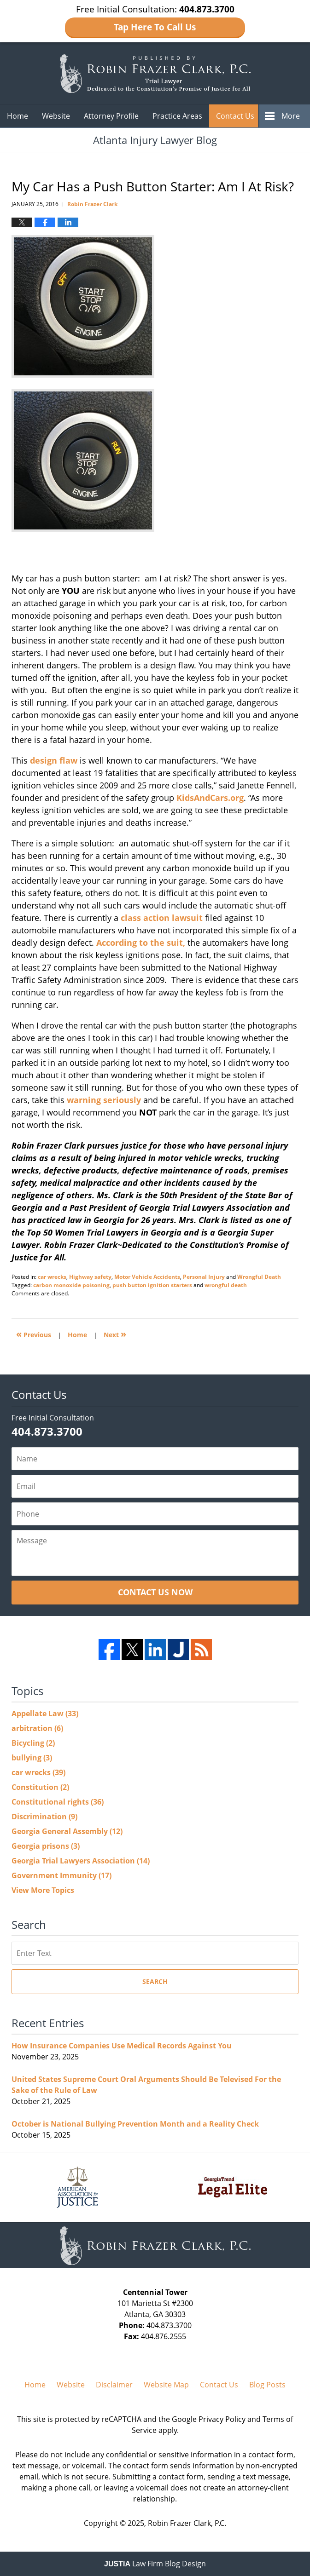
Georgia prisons (46, 1846)
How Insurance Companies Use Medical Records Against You (122, 2046)
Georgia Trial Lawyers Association (81, 1861)
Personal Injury (204, 1277)
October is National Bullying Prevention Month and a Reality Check (135, 2124)
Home (17, 116)
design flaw (53, 760)
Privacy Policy (222, 2419)
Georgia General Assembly (67, 1831)
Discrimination (44, 1816)
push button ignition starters (152, 1285)
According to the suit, (141, 942)
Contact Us (235, 116)
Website (56, 116)
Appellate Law (45, 1713)
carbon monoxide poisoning (71, 1285)
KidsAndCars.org (210, 797)
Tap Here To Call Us (155, 27)
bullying (32, 1758)
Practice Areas (177, 116)
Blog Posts (267, 2385)
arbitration (37, 1728)
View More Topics (43, 1890)
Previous (33, 1334)
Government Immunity (61, 1875)
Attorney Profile (111, 116)
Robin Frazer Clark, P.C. (187, 2523)
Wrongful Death (259, 1277)
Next (115, 1334)
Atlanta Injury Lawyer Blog (155, 73)
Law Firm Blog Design (155, 2564)
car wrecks (52, 1277)
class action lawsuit (162, 917)
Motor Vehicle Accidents (147, 1277)
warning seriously (104, 1099)
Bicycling (33, 1743)
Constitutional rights (58, 1802)
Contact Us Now (155, 1592)
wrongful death (226, 1285)
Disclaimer (114, 2385)
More (290, 116)
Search (155, 1981)
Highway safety (90, 1277)
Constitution (40, 1787)
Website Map (166, 2385)
